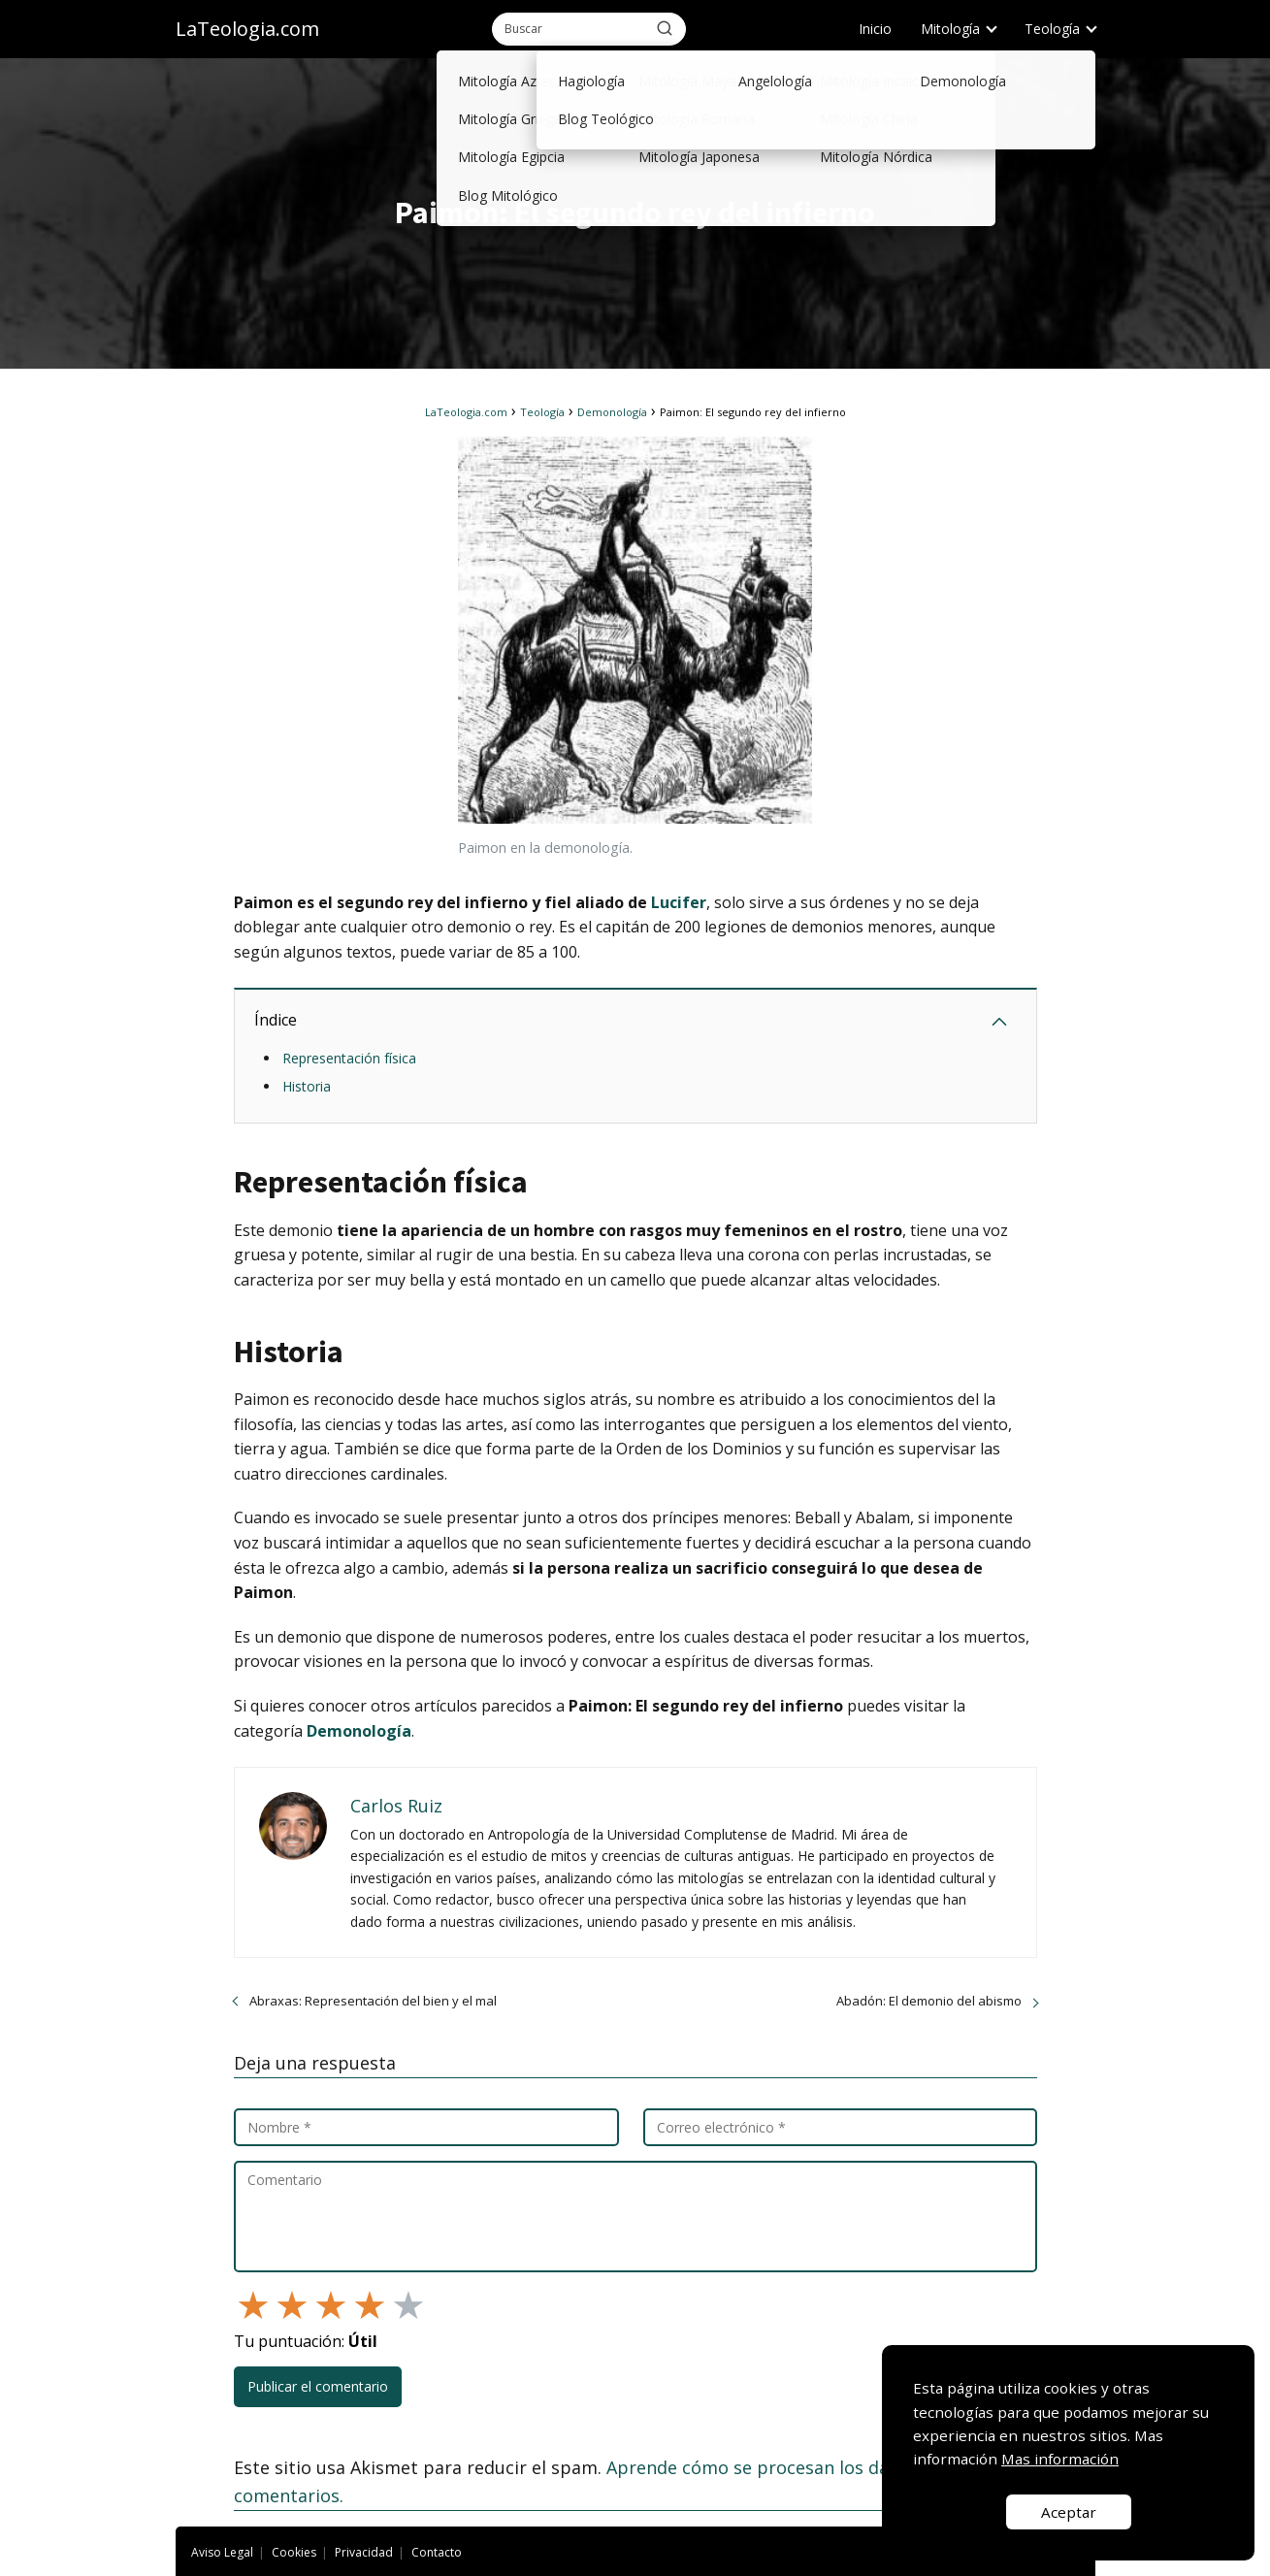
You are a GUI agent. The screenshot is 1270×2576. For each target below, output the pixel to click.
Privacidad (364, 2552)
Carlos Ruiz (396, 1805)
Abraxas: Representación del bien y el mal (373, 2000)
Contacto (436, 2552)
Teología (1052, 28)
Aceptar (1068, 2512)
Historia (306, 1086)
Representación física (349, 1058)
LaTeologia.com (247, 29)
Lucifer (678, 902)
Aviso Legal (222, 2552)
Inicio (875, 28)
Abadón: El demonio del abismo (929, 2000)
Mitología (950, 28)
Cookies (294, 2552)
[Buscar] (664, 28)
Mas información (1060, 2458)
